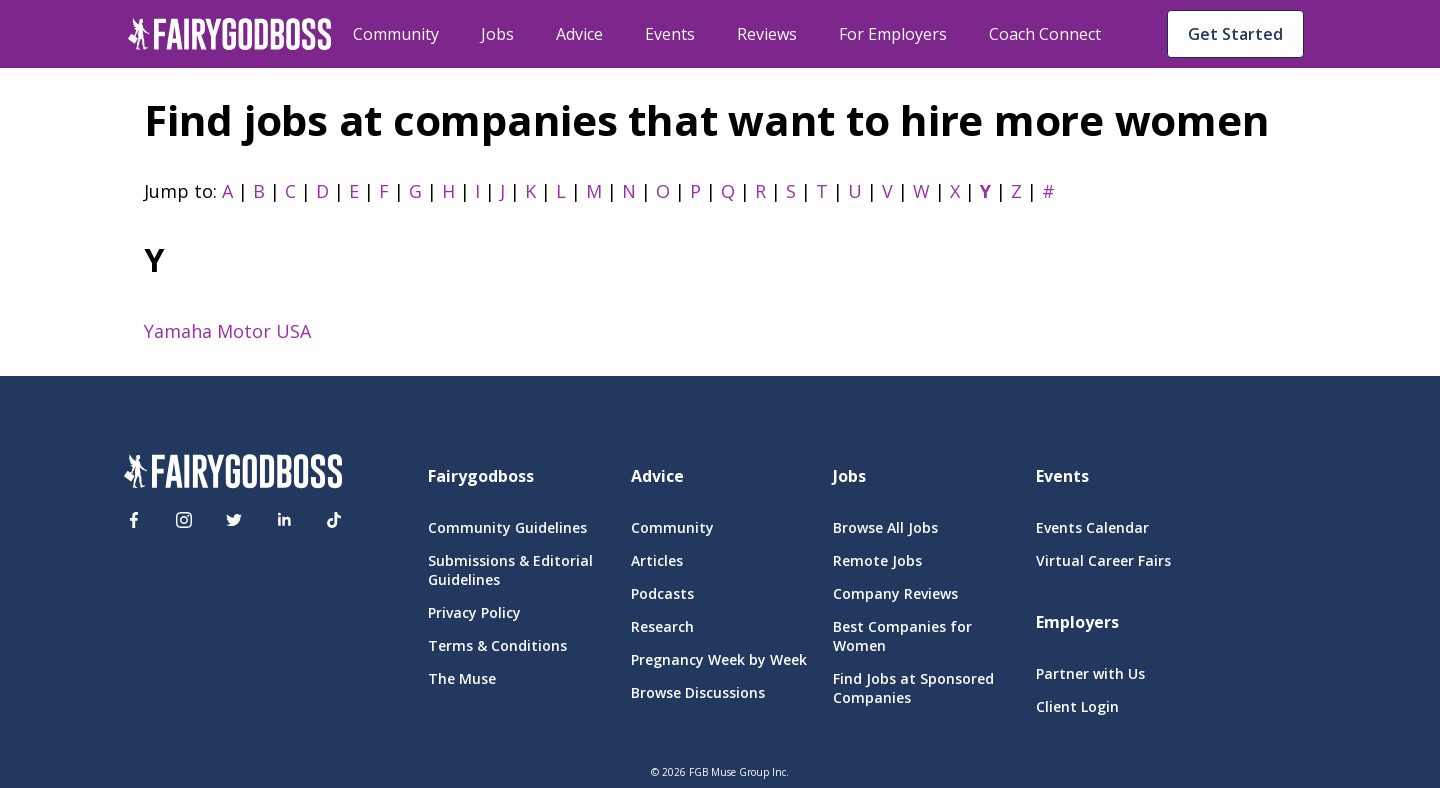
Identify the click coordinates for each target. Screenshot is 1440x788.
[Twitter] (234, 520)
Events (670, 34)
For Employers (893, 34)
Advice (579, 34)
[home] (230, 34)
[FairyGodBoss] (233, 474)
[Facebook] (134, 520)
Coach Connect (1045, 34)
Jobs (497, 34)
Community (396, 34)
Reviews (767, 34)
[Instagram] (184, 520)
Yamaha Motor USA (227, 331)
